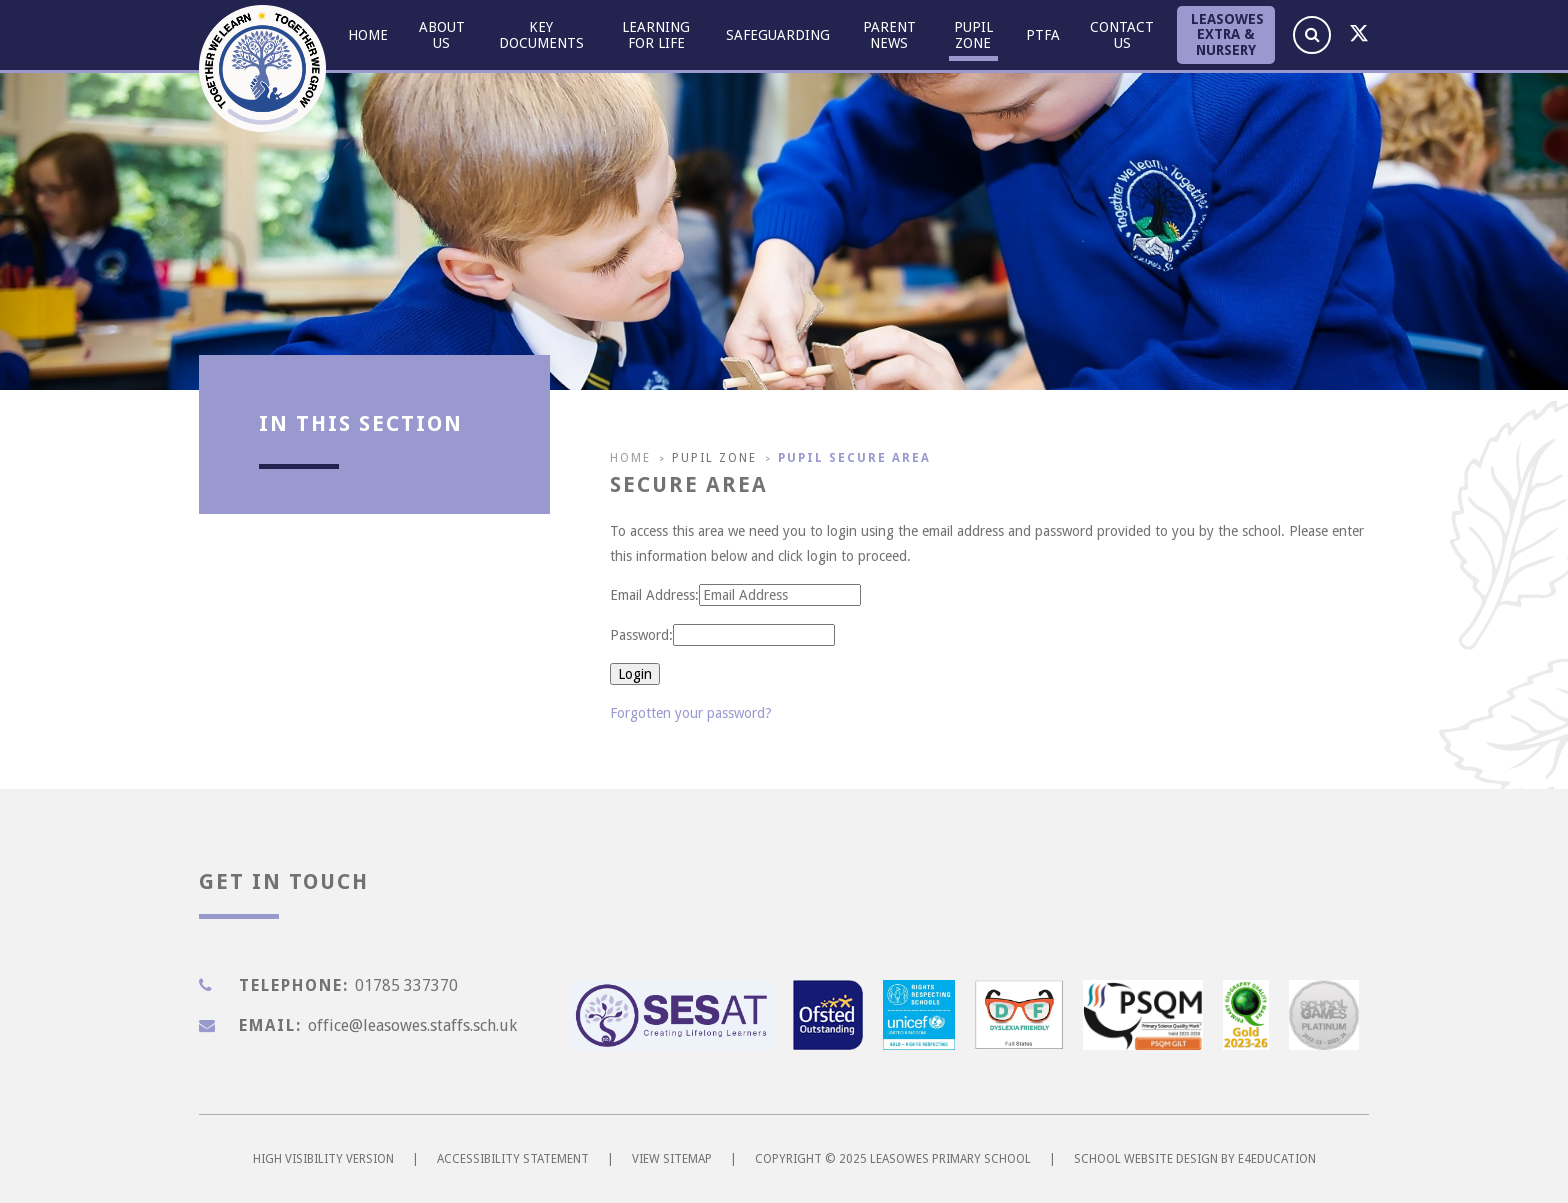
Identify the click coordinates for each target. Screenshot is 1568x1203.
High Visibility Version (323, 1159)
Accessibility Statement (513, 1159)
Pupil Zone (714, 458)
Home (630, 458)
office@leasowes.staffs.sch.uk (412, 1025)
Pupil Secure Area (854, 458)
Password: (641, 635)
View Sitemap (672, 1159)
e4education (1277, 1159)
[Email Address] (780, 595)
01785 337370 (406, 985)
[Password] (754, 635)
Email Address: (654, 595)
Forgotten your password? (691, 713)
